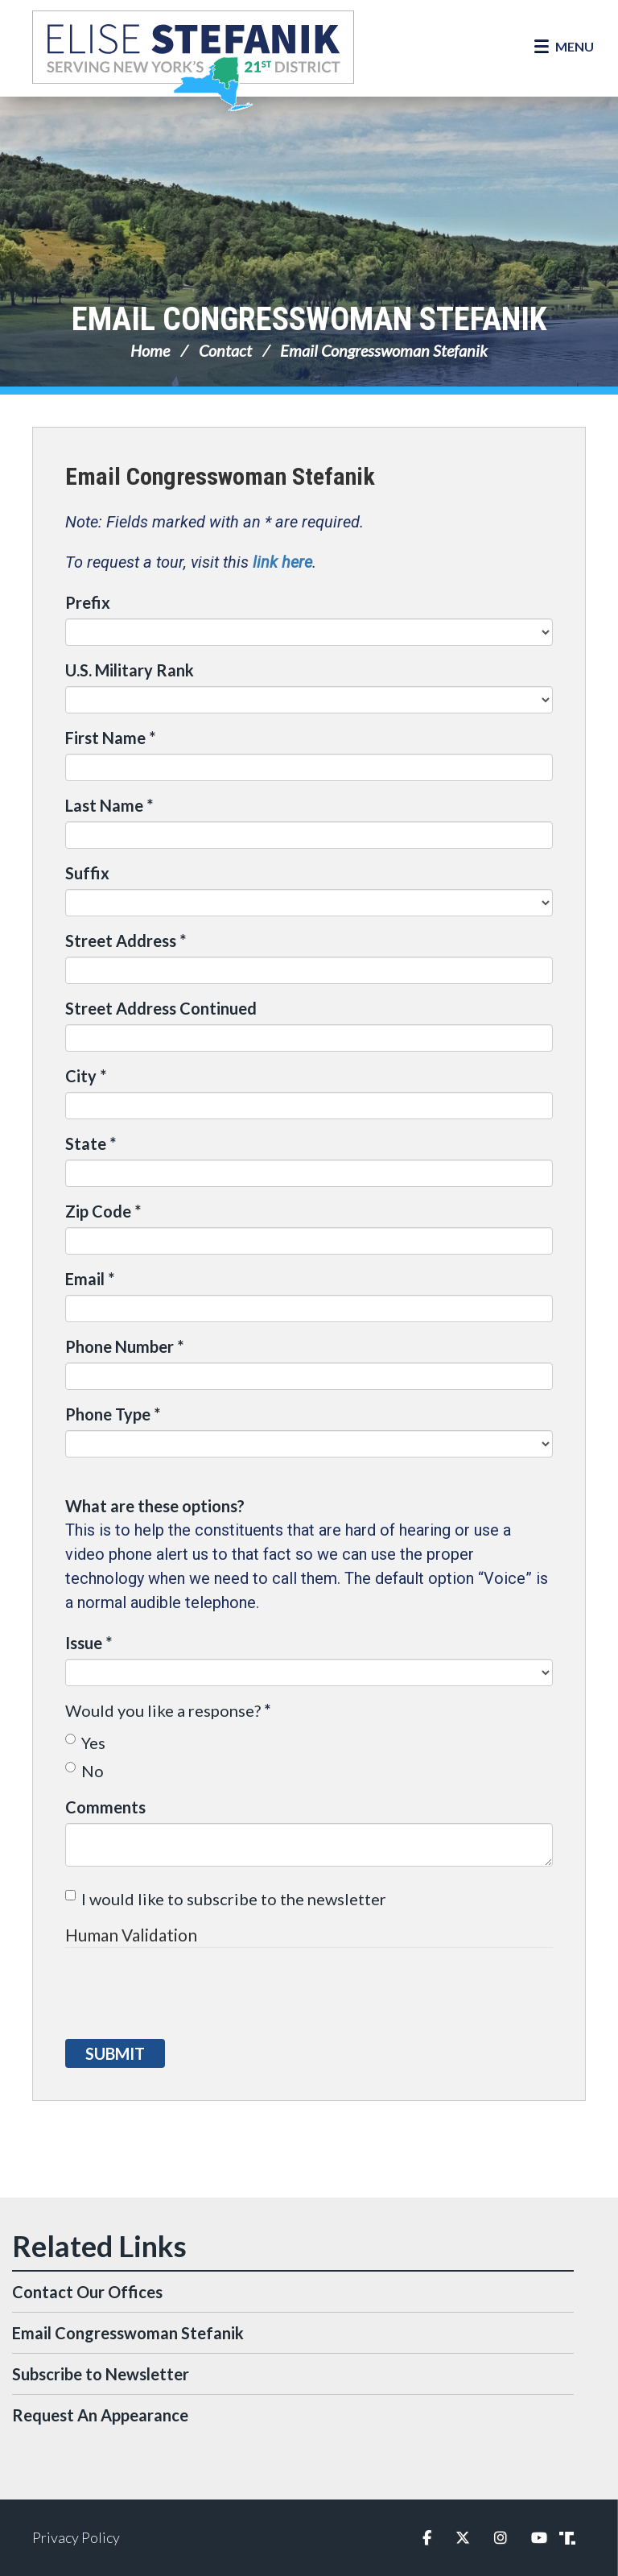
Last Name (109, 805)
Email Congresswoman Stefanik (309, 319)
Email (89, 1278)
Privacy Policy (76, 2537)
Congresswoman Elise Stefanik (193, 60)
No (84, 1770)
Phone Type (112, 1414)
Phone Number (124, 1346)
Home (150, 350)
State (90, 1143)
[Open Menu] (564, 47)
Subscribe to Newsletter (100, 2374)
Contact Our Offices (87, 2291)
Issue (88, 1642)
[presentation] (187, 1995)
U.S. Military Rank (129, 670)
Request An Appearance (100, 2415)
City (85, 1075)
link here (282, 562)
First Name (110, 737)
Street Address (125, 940)
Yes (85, 1742)
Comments (105, 1807)
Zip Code (103, 1211)
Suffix (87, 873)
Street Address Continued (161, 1008)
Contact (225, 350)
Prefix (87, 602)
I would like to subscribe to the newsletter (225, 1898)
